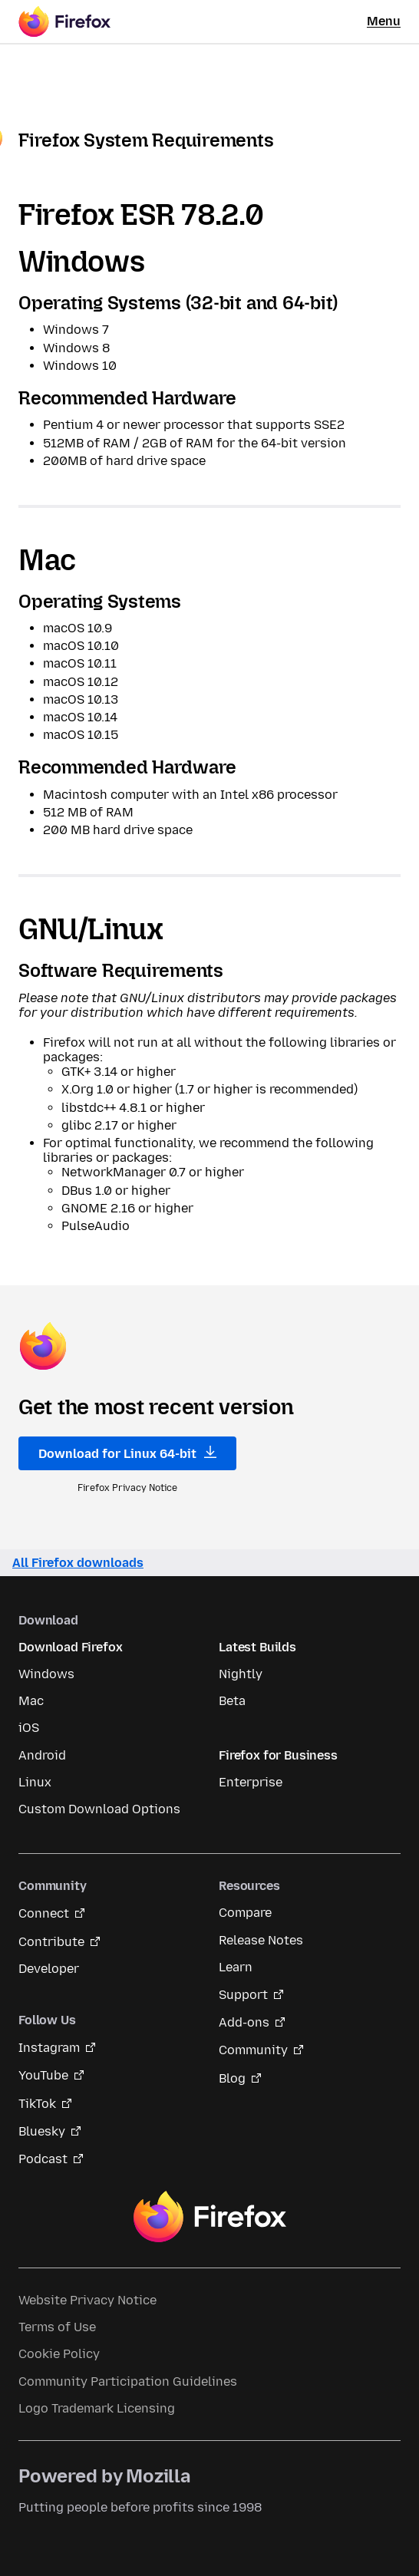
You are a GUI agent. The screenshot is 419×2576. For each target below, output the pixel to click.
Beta (232, 1701)
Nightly (240, 1674)
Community (253, 2050)
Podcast (43, 2159)
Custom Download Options (99, 1809)
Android (42, 1755)
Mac (31, 1701)
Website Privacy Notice (87, 2300)
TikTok (37, 2103)
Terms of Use (57, 2327)
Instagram (49, 2047)
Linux (34, 1782)
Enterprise (250, 1782)
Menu (384, 21)
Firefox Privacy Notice (127, 1488)
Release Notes (261, 1940)
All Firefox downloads (78, 1562)
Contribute (51, 1941)
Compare (245, 1912)
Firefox (209, 2217)
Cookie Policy (59, 2354)
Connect (43, 1913)
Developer (48, 1968)
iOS (28, 1727)
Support (243, 1994)
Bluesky (41, 2131)
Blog (232, 2078)
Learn (235, 1967)
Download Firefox (70, 1647)
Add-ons (244, 2022)
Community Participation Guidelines (127, 2381)
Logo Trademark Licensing (96, 2408)
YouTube (43, 2075)
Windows (46, 1674)
